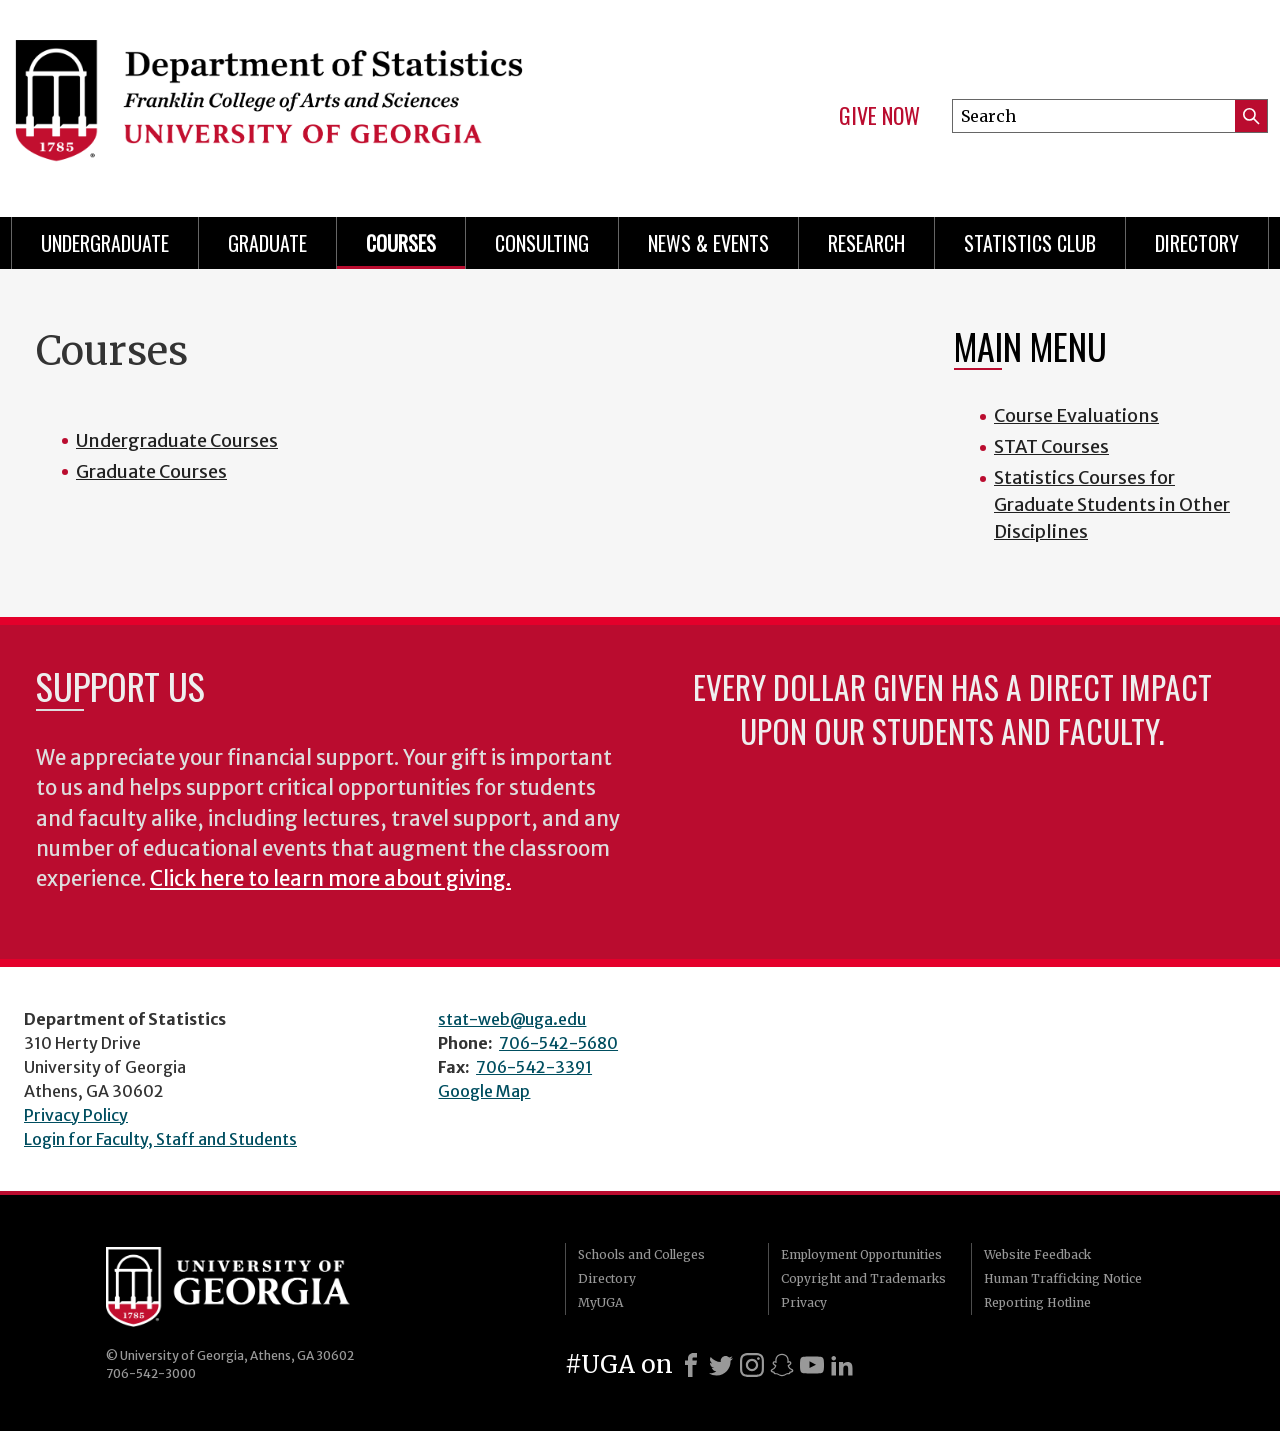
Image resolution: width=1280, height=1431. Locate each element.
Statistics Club (1030, 243)
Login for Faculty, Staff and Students (160, 1139)
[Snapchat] (782, 1365)
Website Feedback (1037, 1254)
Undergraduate (105, 243)
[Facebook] (691, 1365)
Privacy (804, 1302)
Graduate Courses (151, 471)
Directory (1197, 243)
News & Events (708, 243)
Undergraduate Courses (177, 440)
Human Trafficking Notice (1063, 1278)
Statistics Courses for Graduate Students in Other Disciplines (1112, 504)
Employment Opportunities (861, 1254)
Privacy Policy (76, 1115)
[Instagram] (752, 1365)
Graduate (267, 243)
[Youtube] (812, 1365)
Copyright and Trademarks (863, 1278)
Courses (401, 243)
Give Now (879, 116)
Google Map (484, 1091)
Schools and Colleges (641, 1254)
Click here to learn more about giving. (330, 879)
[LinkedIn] (842, 1365)
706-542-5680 (558, 1043)
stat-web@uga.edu (512, 1019)
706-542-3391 (534, 1067)
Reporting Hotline (1037, 1302)
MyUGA (600, 1302)
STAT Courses (1051, 446)
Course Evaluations (1076, 415)
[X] (721, 1365)
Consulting (542, 243)
